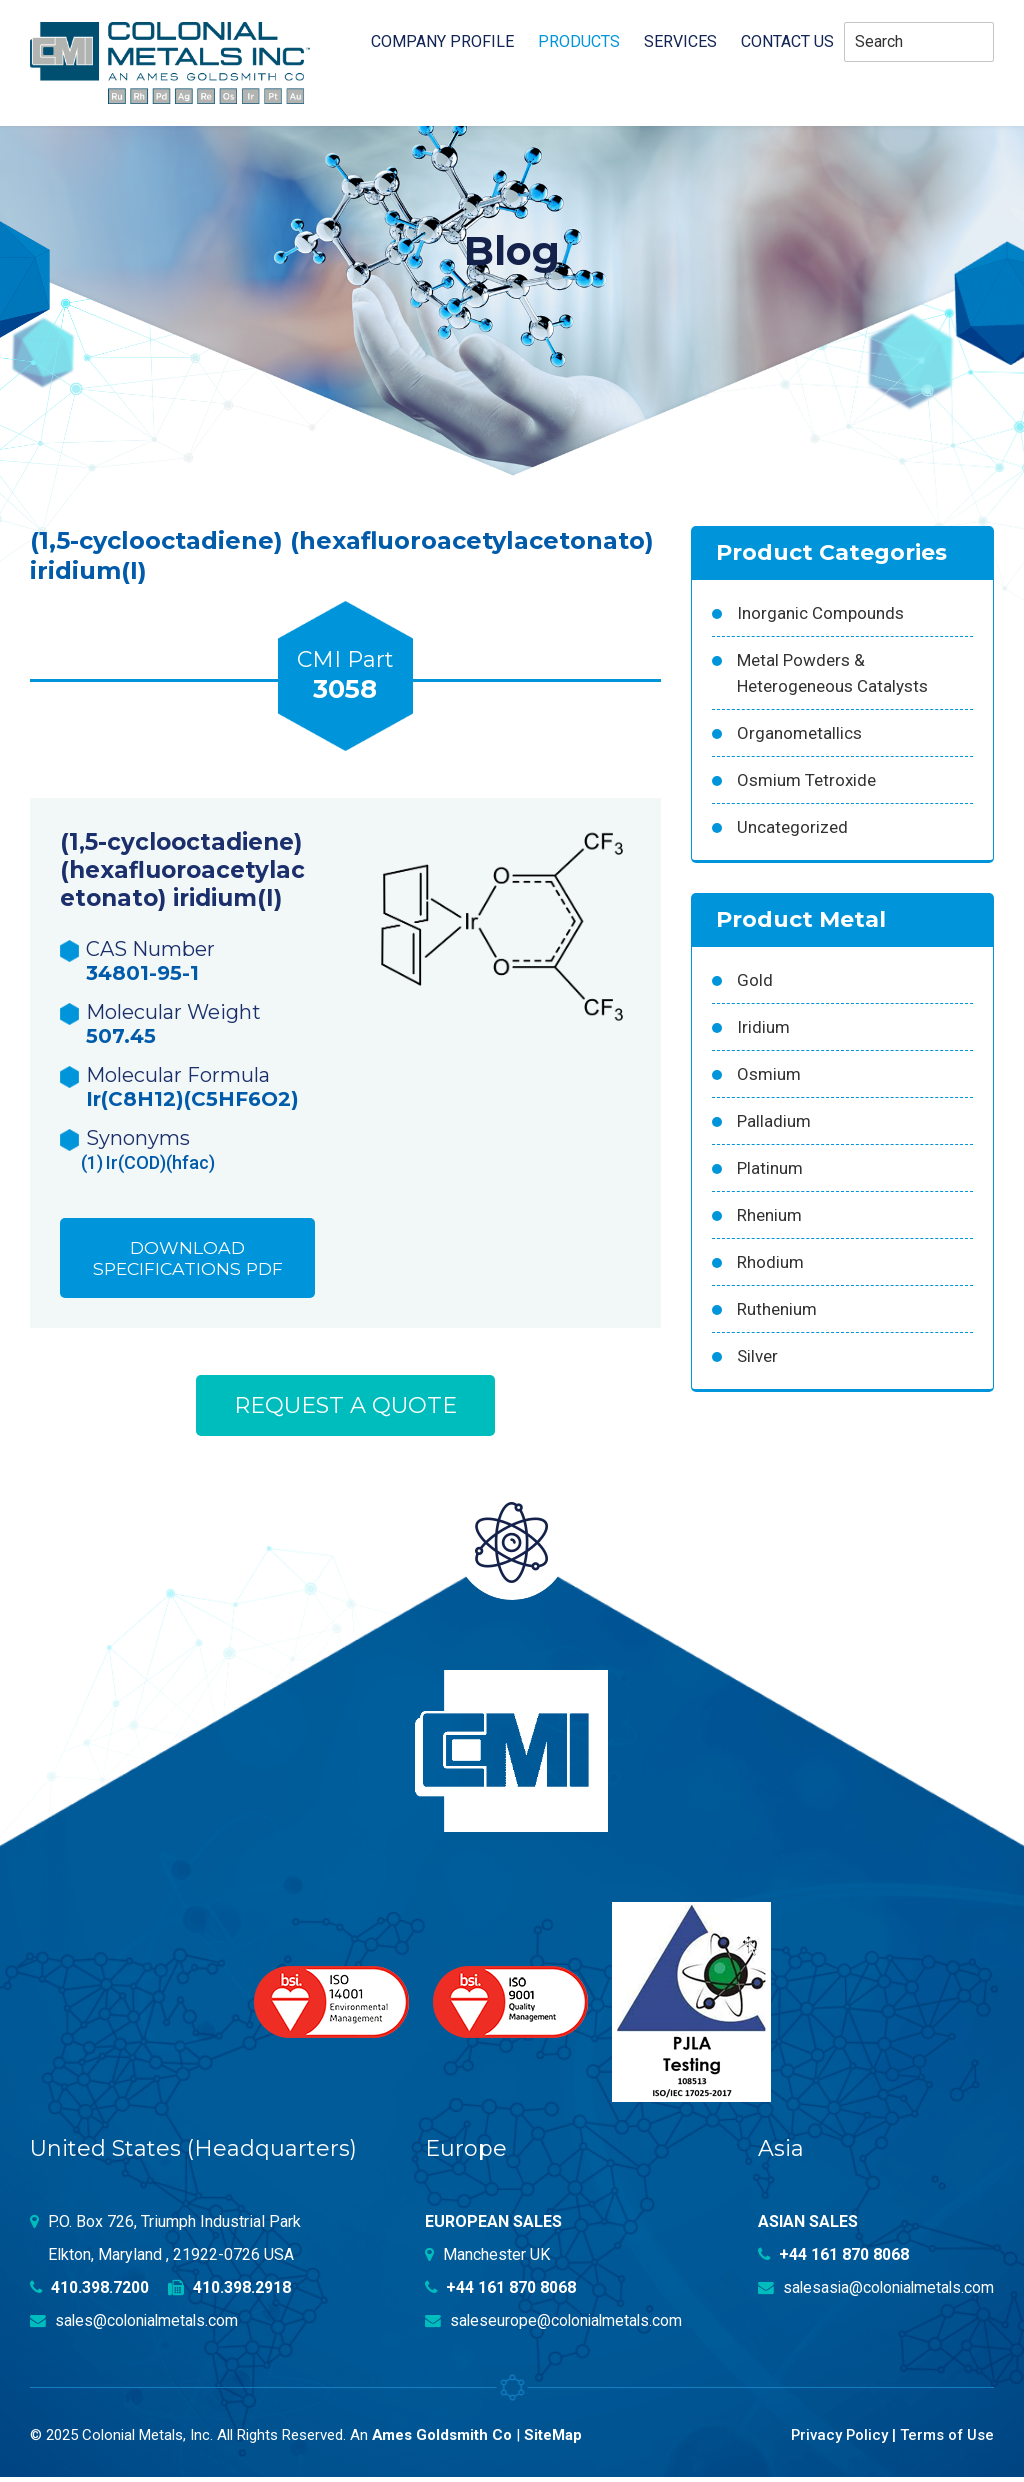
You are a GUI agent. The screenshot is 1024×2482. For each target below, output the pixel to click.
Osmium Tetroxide (806, 780)
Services (680, 42)
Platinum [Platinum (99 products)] (770, 1168)
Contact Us (787, 42)
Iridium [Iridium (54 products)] (763, 1027)
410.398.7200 (90, 2292)
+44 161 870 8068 (501, 2292)
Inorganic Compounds (820, 613)
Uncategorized (792, 827)
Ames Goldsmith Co (442, 2440)
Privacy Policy (837, 2440)
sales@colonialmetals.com (136, 2325)
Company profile (442, 42)
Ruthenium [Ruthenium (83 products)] (777, 1309)
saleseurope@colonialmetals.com (556, 2325)
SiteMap (554, 2440)
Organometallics (799, 733)
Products (579, 42)
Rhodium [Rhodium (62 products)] (770, 1262)
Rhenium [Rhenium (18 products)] (769, 1215)
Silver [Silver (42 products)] (757, 1356)
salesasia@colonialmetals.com (873, 2292)
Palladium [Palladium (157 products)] (774, 1121)
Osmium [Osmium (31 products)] (769, 1074)
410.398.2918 (230, 2292)
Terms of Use (946, 2440)
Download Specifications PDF (188, 1260)
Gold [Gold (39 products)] (755, 980)
